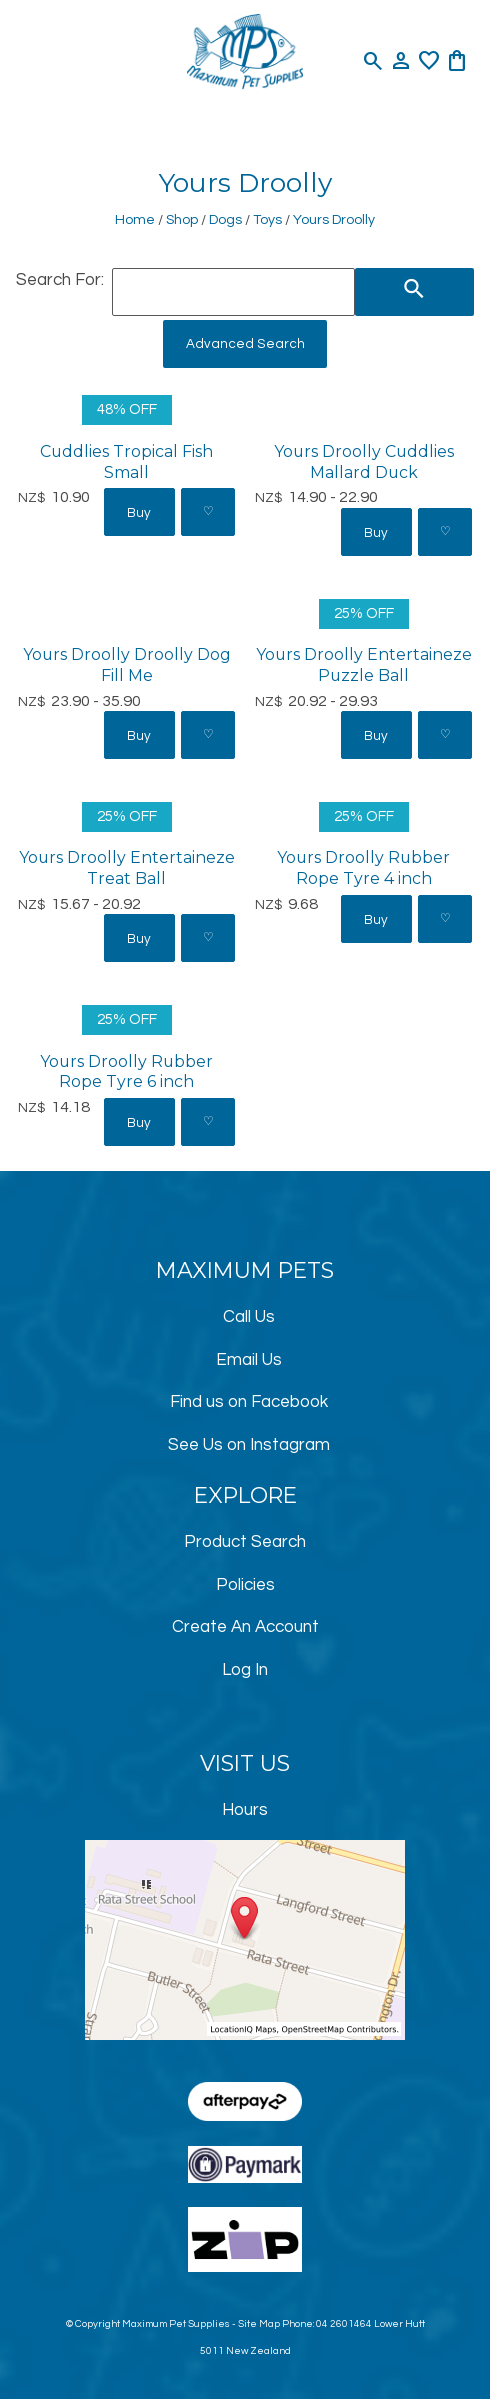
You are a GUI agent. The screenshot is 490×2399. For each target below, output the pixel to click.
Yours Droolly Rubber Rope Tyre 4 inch (363, 868)
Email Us (249, 1360)
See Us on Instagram (249, 1445)
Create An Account (245, 1627)
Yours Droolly (334, 219)
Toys (267, 219)
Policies (245, 1585)
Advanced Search (245, 344)
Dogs (225, 219)
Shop (182, 219)
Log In (245, 1670)
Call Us (249, 1317)
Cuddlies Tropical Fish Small (126, 462)
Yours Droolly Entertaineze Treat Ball (127, 868)
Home (135, 219)
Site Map (259, 2324)
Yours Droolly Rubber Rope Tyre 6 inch (126, 1072)
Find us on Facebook (249, 1402)
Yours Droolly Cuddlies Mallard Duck (364, 462)
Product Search (245, 1542)
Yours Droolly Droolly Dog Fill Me (127, 665)
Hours (245, 1810)
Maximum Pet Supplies (176, 2324)
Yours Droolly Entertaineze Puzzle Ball (364, 665)
